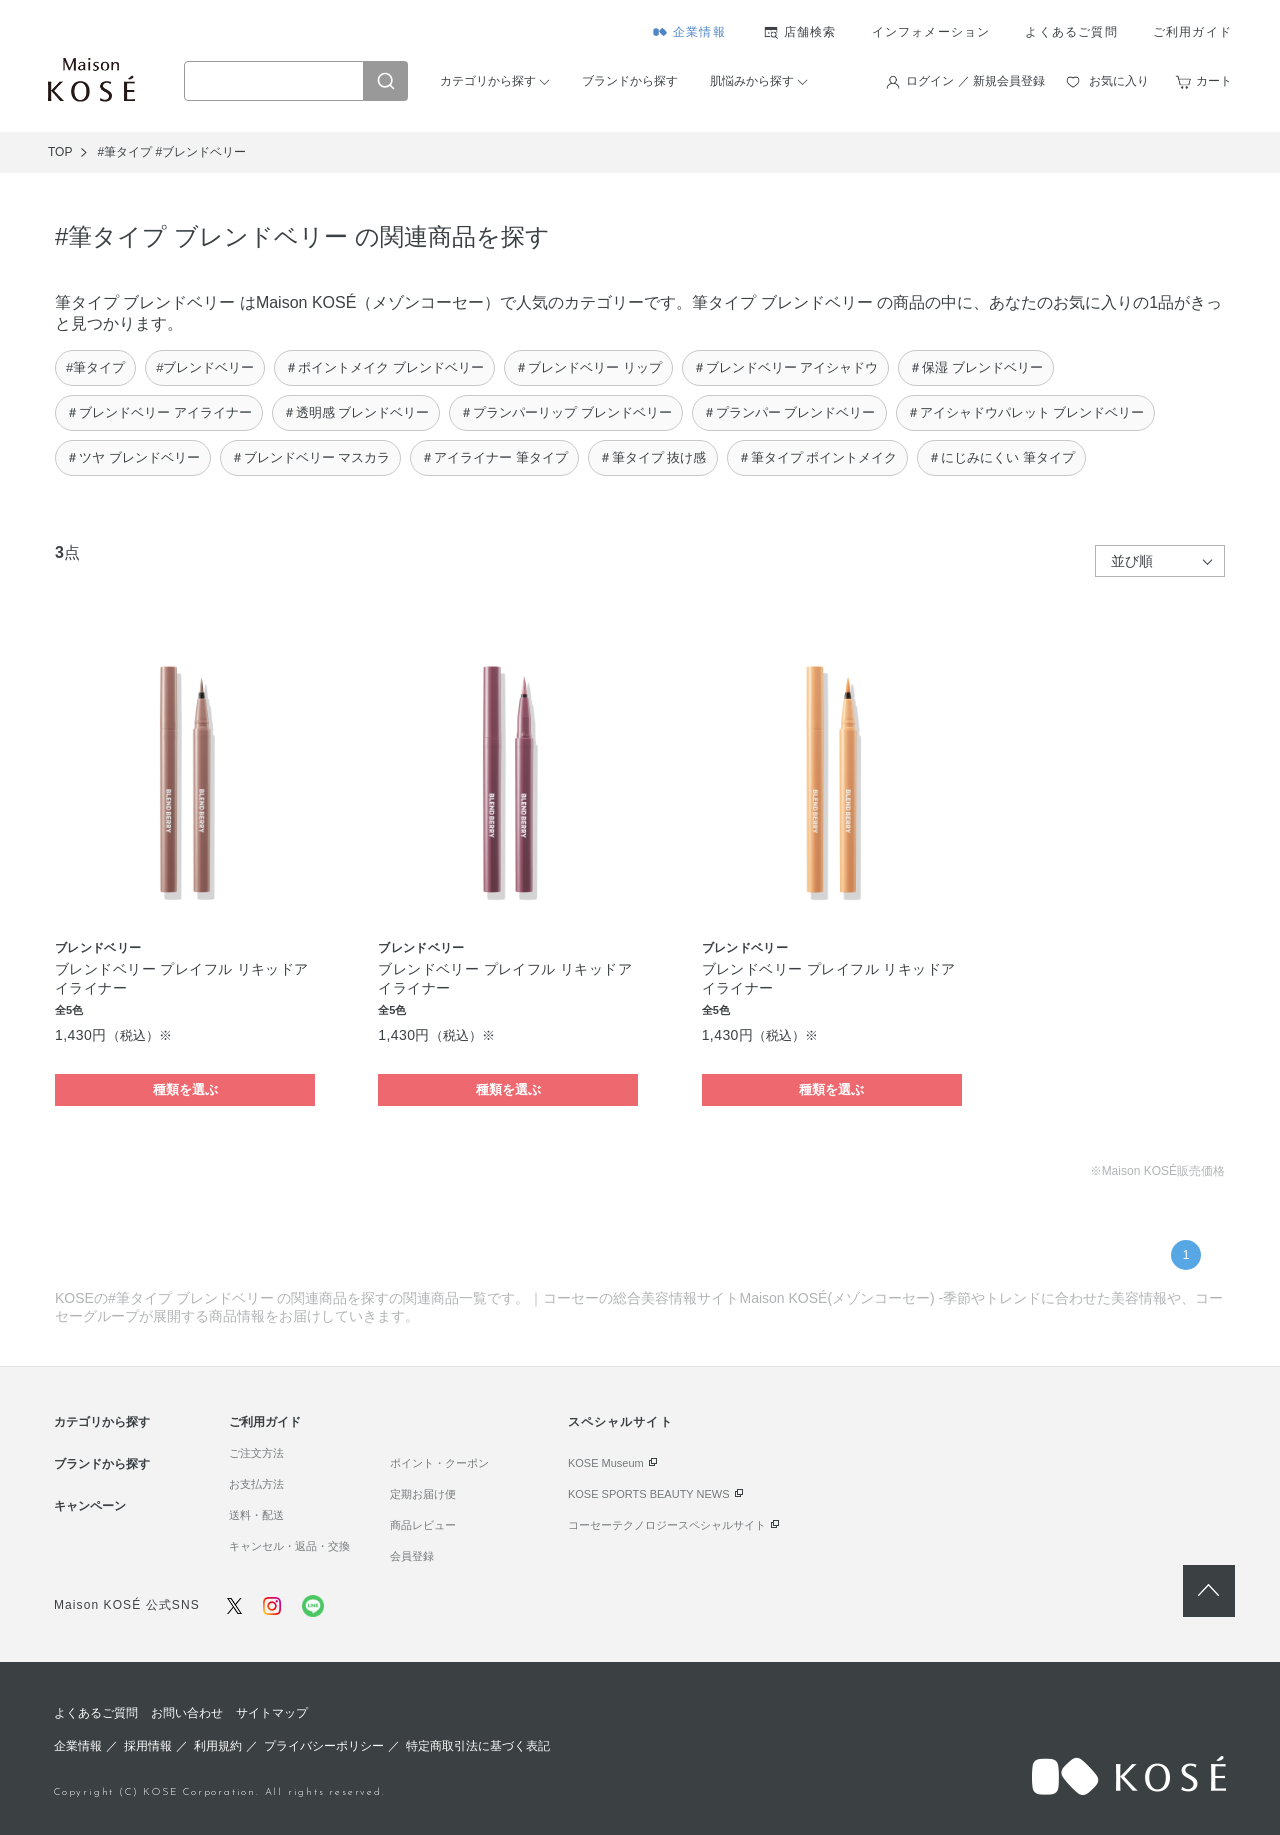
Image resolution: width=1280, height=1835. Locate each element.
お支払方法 (256, 1484)
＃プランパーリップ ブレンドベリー (566, 412)
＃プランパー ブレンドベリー (789, 412)
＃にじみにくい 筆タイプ (1001, 457)
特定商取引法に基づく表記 (478, 1746)
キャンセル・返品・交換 (289, 1546)
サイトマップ (272, 1713)
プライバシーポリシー (324, 1746)
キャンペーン (90, 1506)
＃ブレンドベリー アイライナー (159, 412)
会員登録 (412, 1556)
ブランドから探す (630, 81)
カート (1214, 81)
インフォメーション (931, 32)
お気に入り (1119, 81)
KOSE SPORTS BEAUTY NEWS (649, 1494)
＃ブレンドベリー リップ (588, 367)
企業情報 (699, 32)
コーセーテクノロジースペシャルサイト (667, 1525)
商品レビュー (423, 1525)
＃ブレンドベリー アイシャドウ (786, 367)
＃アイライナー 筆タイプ (494, 457)
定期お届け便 (423, 1494)
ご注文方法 (256, 1453)
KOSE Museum (606, 1463)
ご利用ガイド (1192, 32)
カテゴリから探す (488, 81)
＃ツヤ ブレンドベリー (133, 457)
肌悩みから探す (752, 81)
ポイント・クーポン (439, 1463)
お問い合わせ (187, 1713)
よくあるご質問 (1071, 32)
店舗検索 (810, 32)
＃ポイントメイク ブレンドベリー (384, 367)
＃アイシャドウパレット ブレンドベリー (1026, 412)
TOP (60, 152)
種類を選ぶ (185, 1089)
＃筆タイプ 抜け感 (653, 457)
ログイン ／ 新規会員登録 (975, 81)
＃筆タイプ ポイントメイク (818, 457)
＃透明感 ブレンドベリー (356, 412)
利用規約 (218, 1746)
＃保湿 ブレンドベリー (976, 367)
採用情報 (148, 1746)
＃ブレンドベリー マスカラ (311, 457)
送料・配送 (256, 1515)
